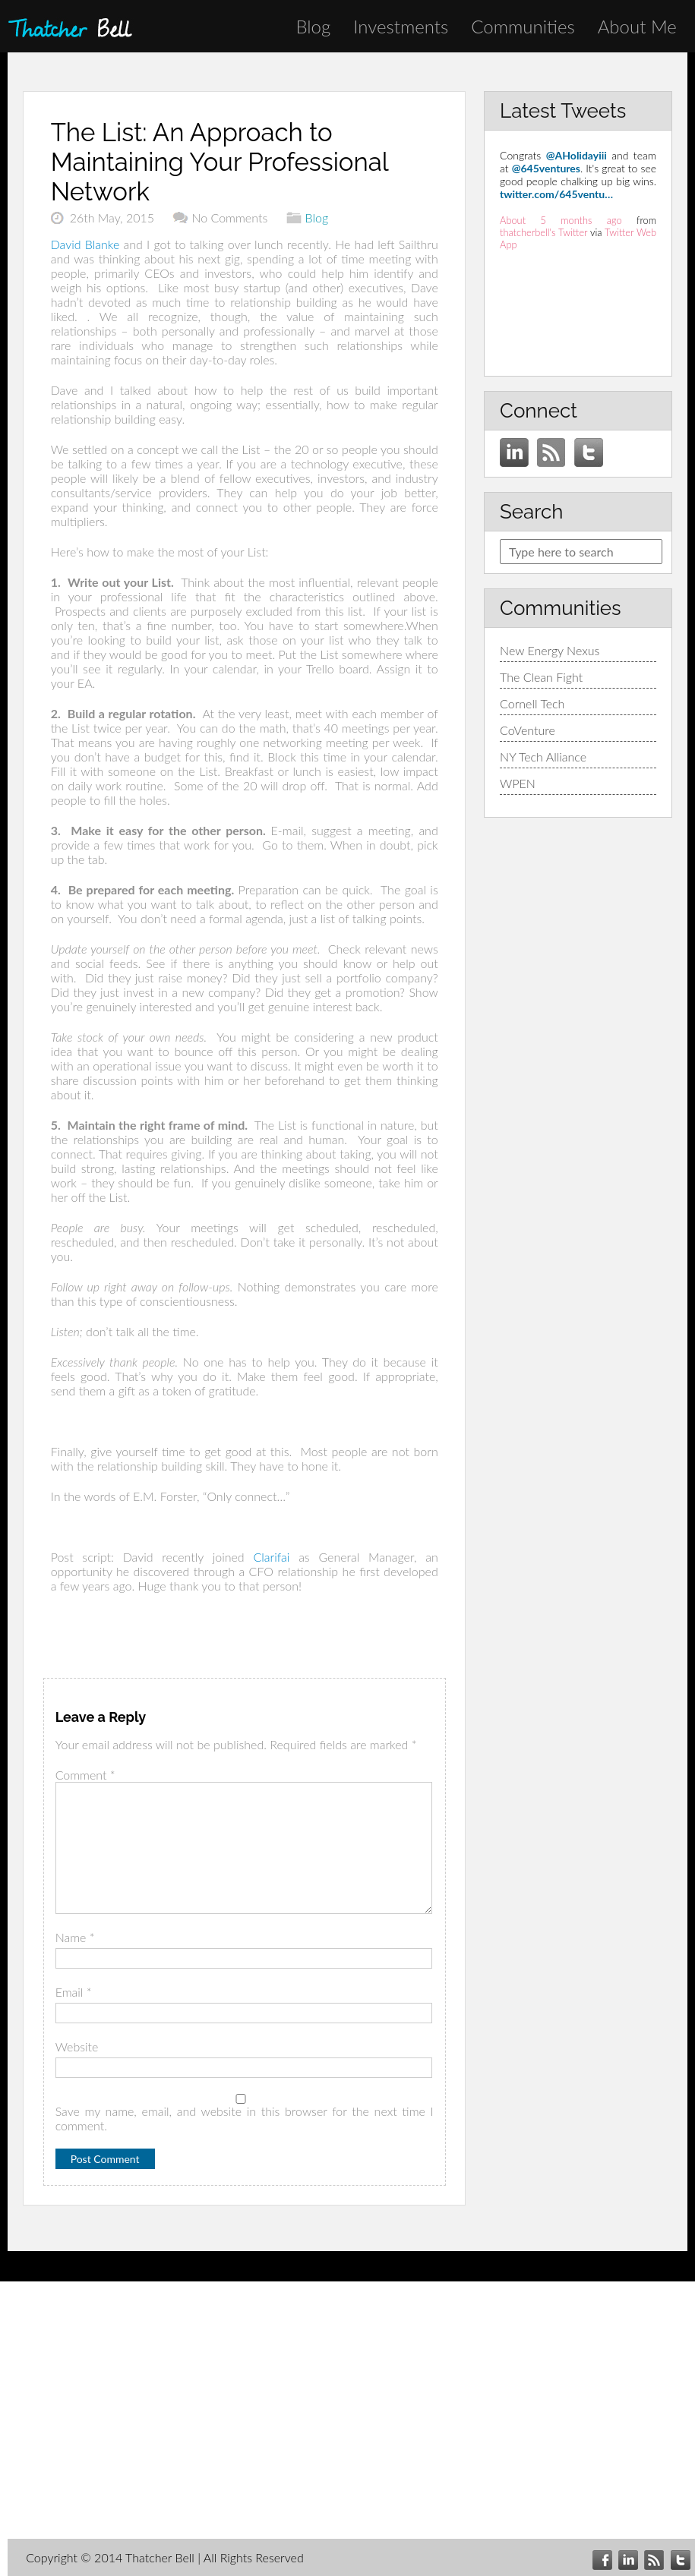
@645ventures (546, 168)
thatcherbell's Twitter (543, 232)
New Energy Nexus (549, 650)
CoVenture (527, 730)
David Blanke (85, 244)
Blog (312, 26)
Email (73, 1992)
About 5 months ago (561, 220)
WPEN (517, 783)
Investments (400, 26)
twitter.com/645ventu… (556, 194)
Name (75, 1937)
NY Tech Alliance (543, 756)
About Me (637, 26)
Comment (85, 1774)
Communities (522, 26)
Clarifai (271, 1557)
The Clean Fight (541, 677)
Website (77, 2046)
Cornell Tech (532, 703)
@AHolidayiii (576, 155)
